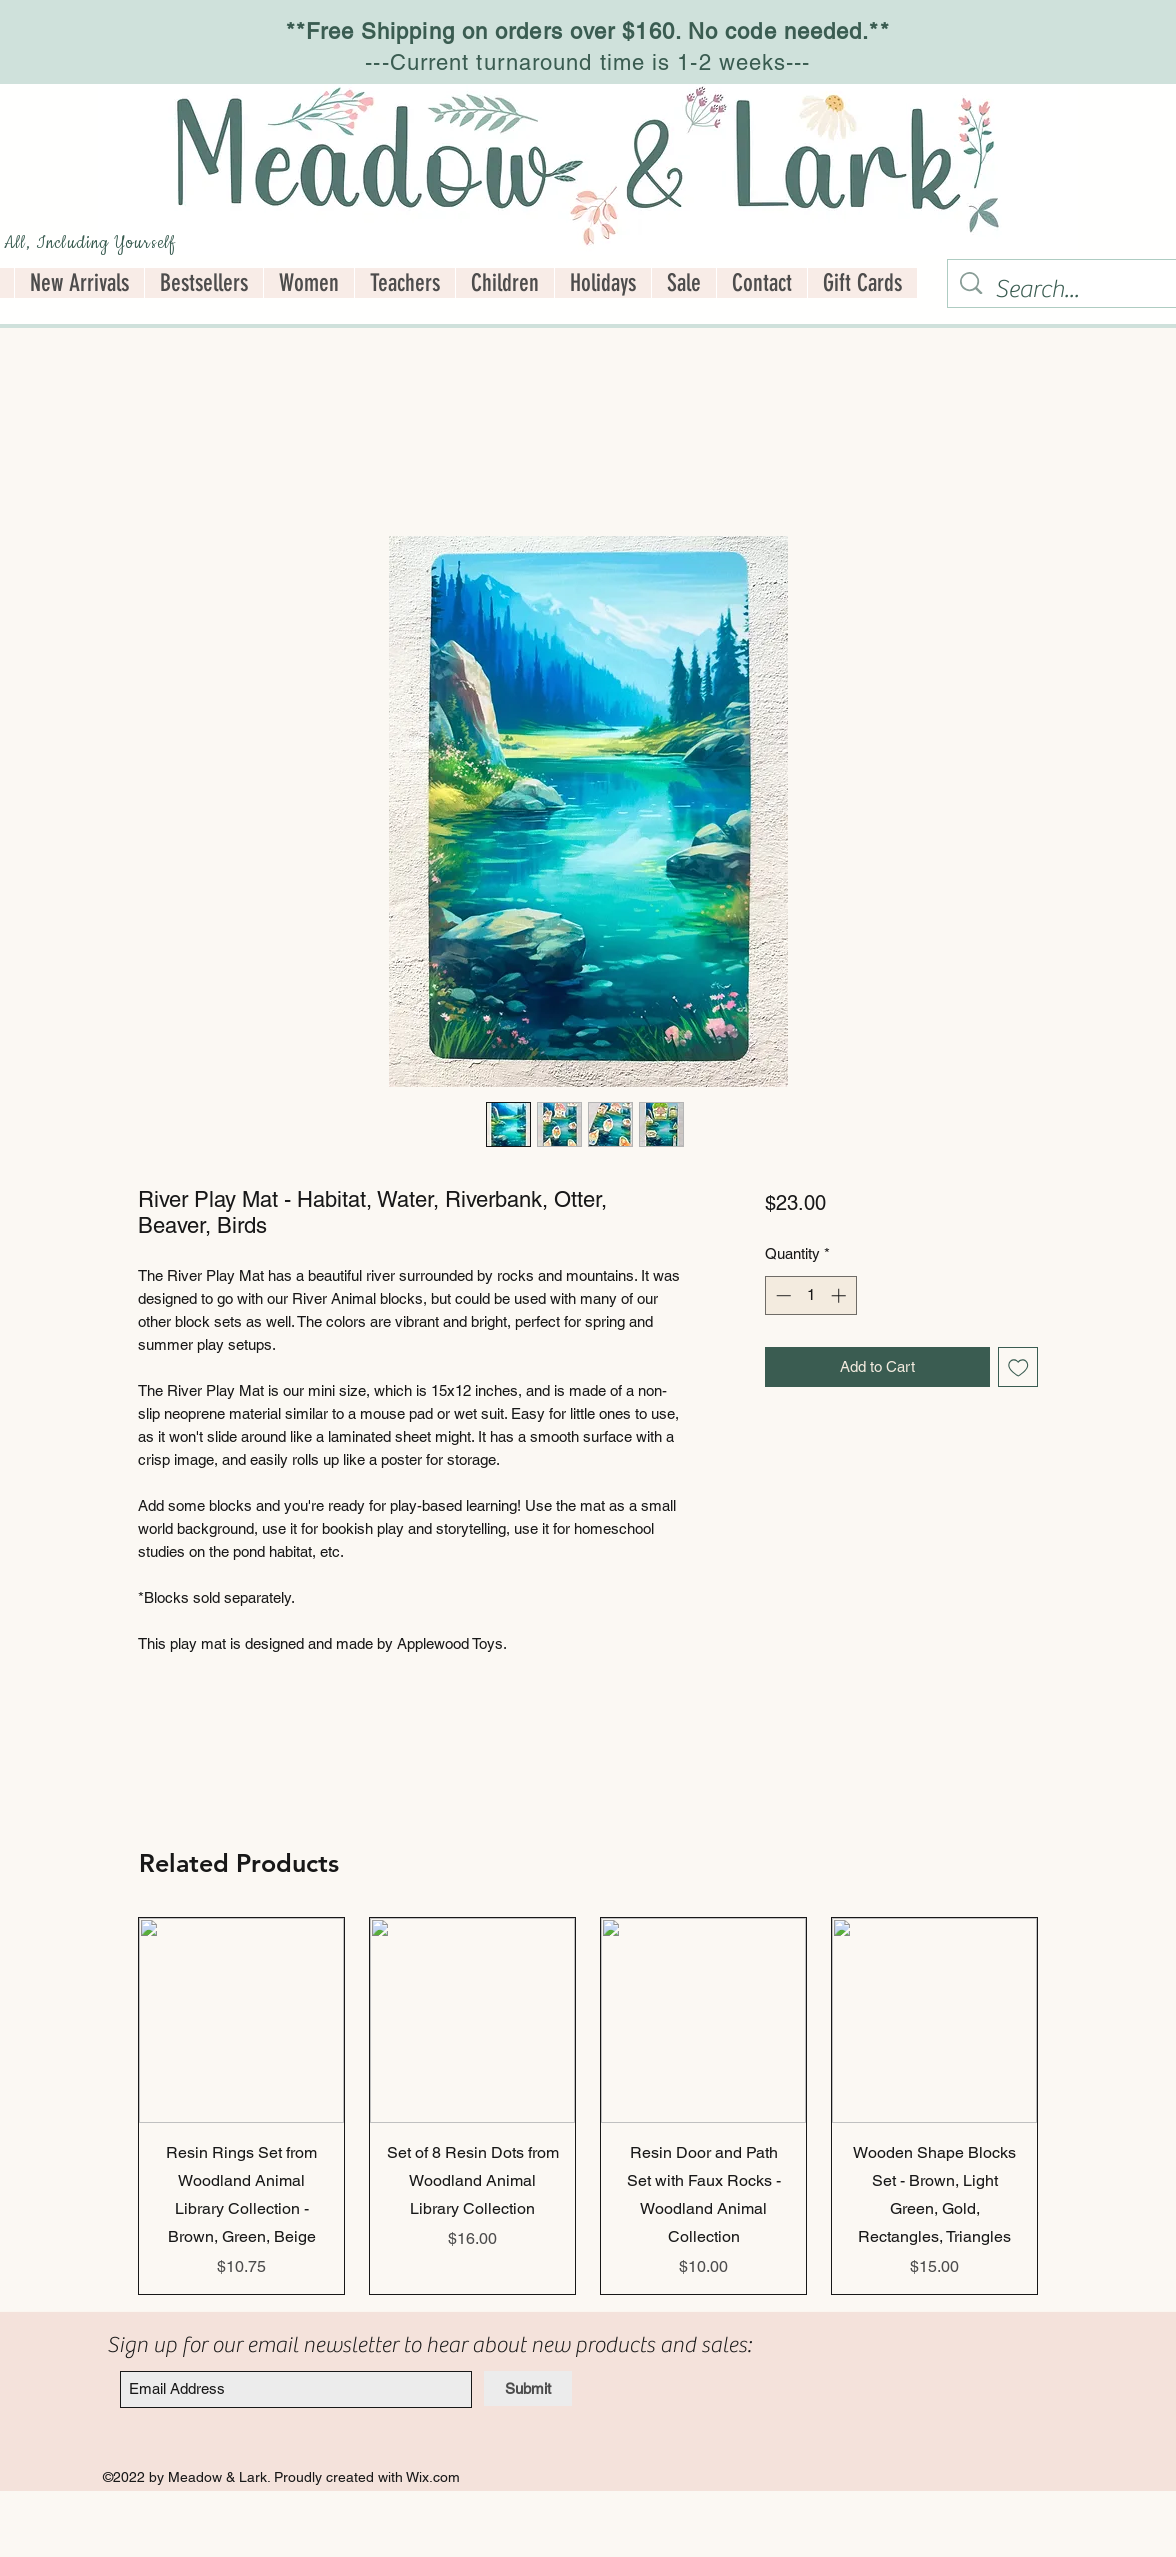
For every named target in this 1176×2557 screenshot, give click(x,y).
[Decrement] (781, 1295)
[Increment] (840, 1295)
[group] (588, 2106)
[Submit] (528, 2388)
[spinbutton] (810, 1295)
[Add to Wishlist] (1018, 1367)
